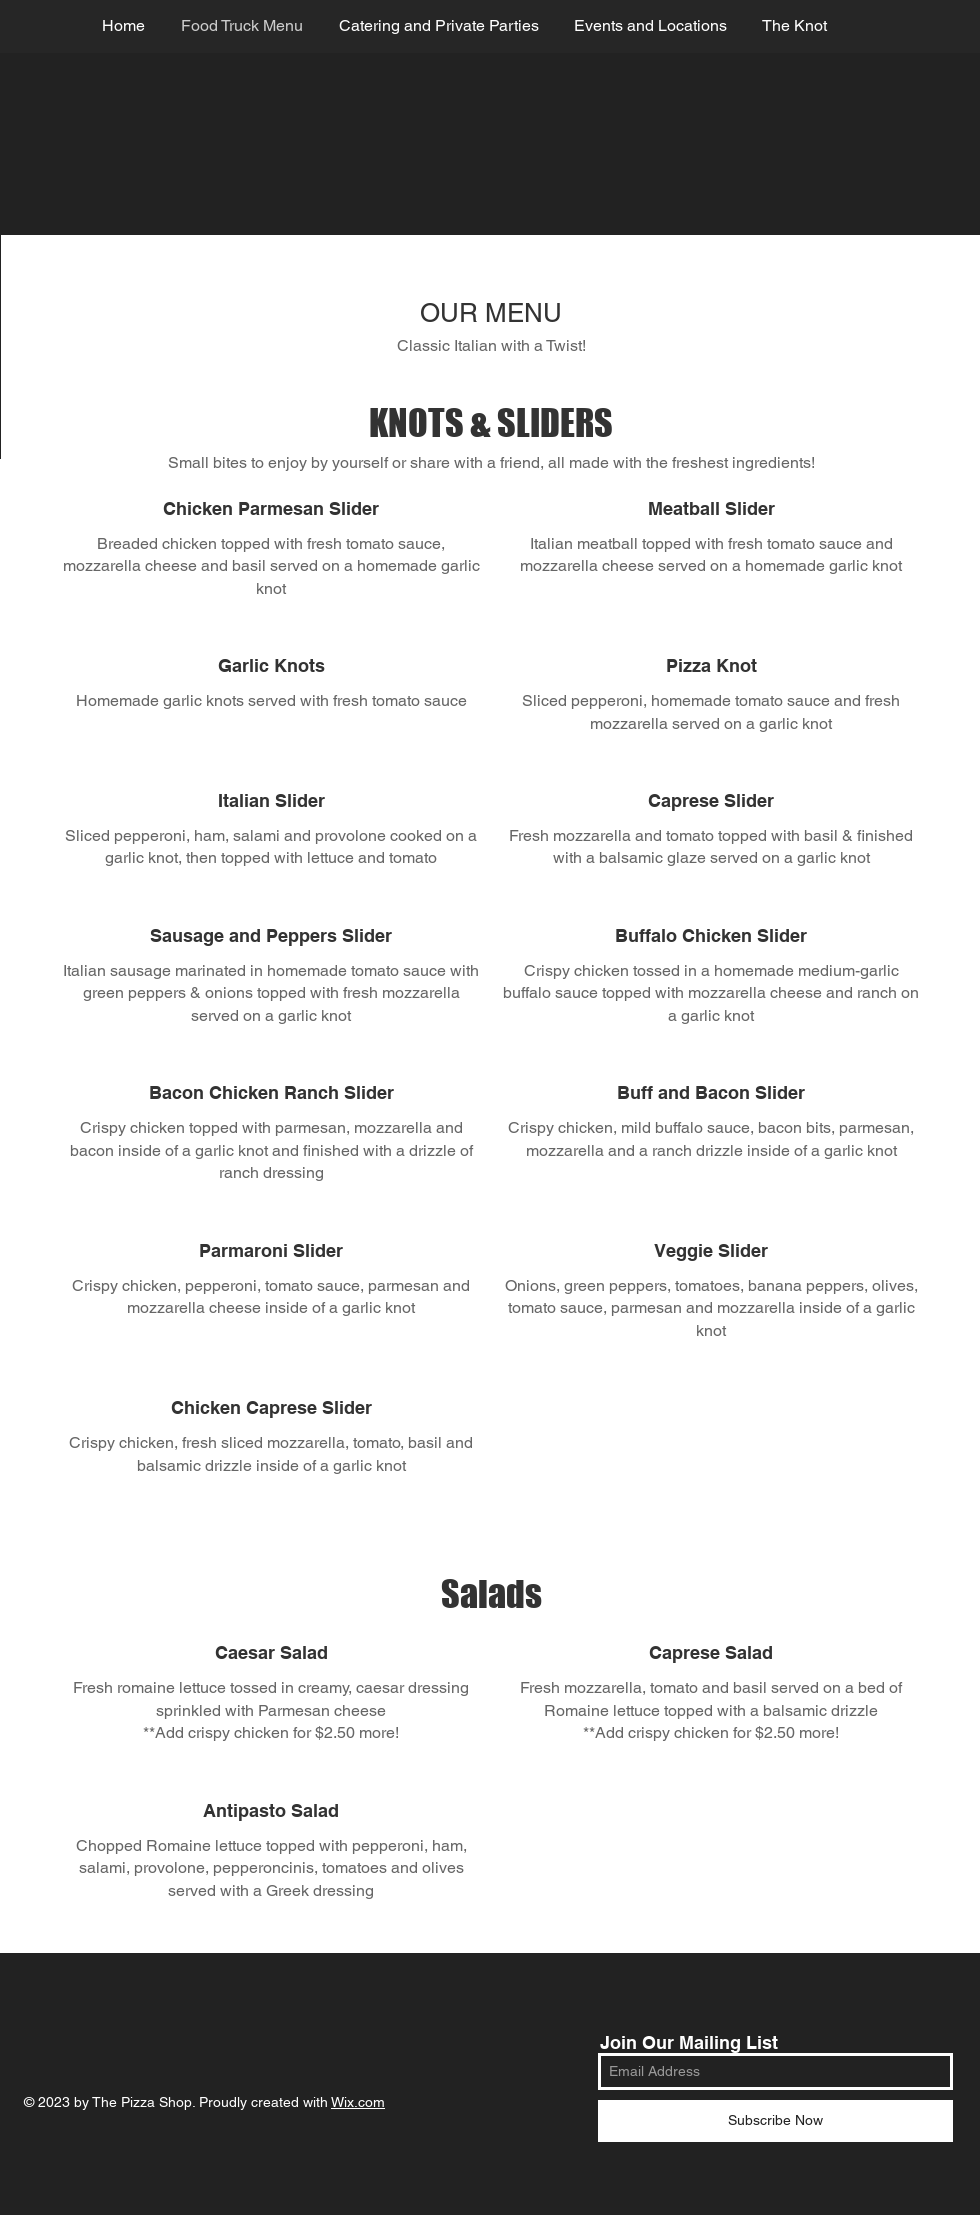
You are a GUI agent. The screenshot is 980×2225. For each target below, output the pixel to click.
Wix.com (358, 2102)
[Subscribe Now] (775, 2121)
